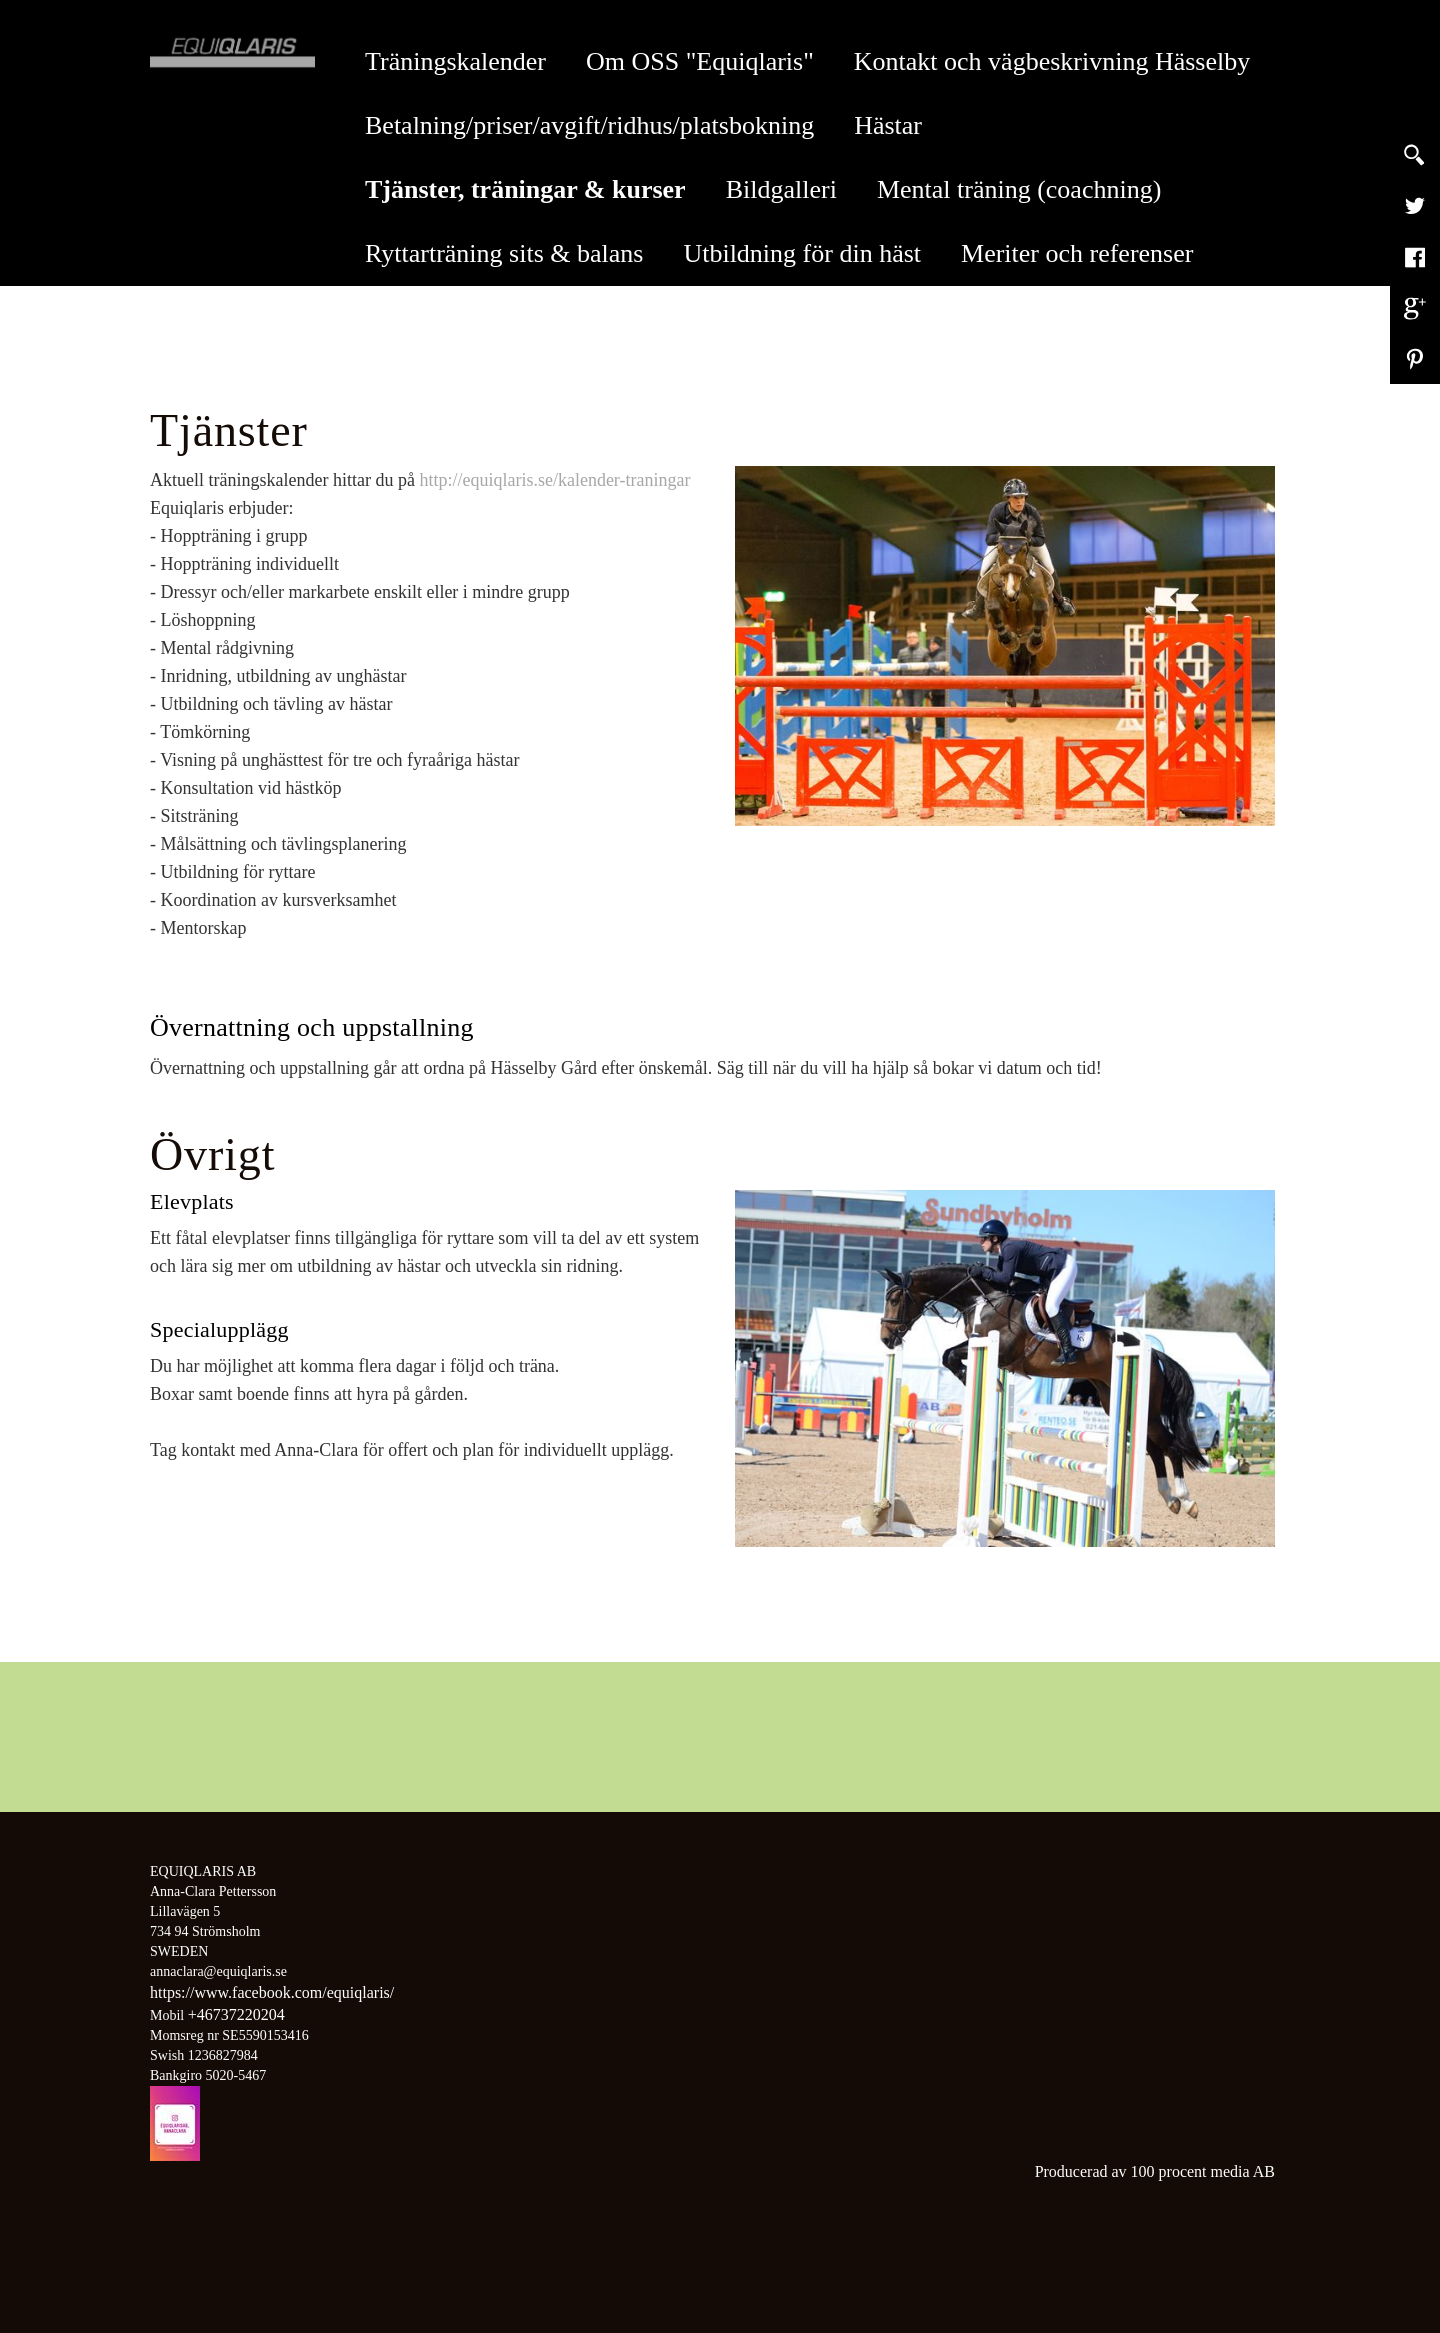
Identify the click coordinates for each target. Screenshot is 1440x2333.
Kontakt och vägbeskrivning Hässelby (1052, 61)
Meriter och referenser (1077, 253)
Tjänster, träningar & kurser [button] (535, 189)
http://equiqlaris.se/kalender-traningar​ (554, 480)
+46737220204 (236, 2014)
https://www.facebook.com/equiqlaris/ (272, 1992)
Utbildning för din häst (802, 253)
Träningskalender (455, 61)
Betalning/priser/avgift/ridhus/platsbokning (589, 125)
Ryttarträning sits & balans (504, 253)
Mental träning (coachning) (1019, 189)
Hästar (888, 125)
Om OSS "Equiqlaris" (700, 61)
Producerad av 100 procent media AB (1155, 2171)
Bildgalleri (781, 189)
